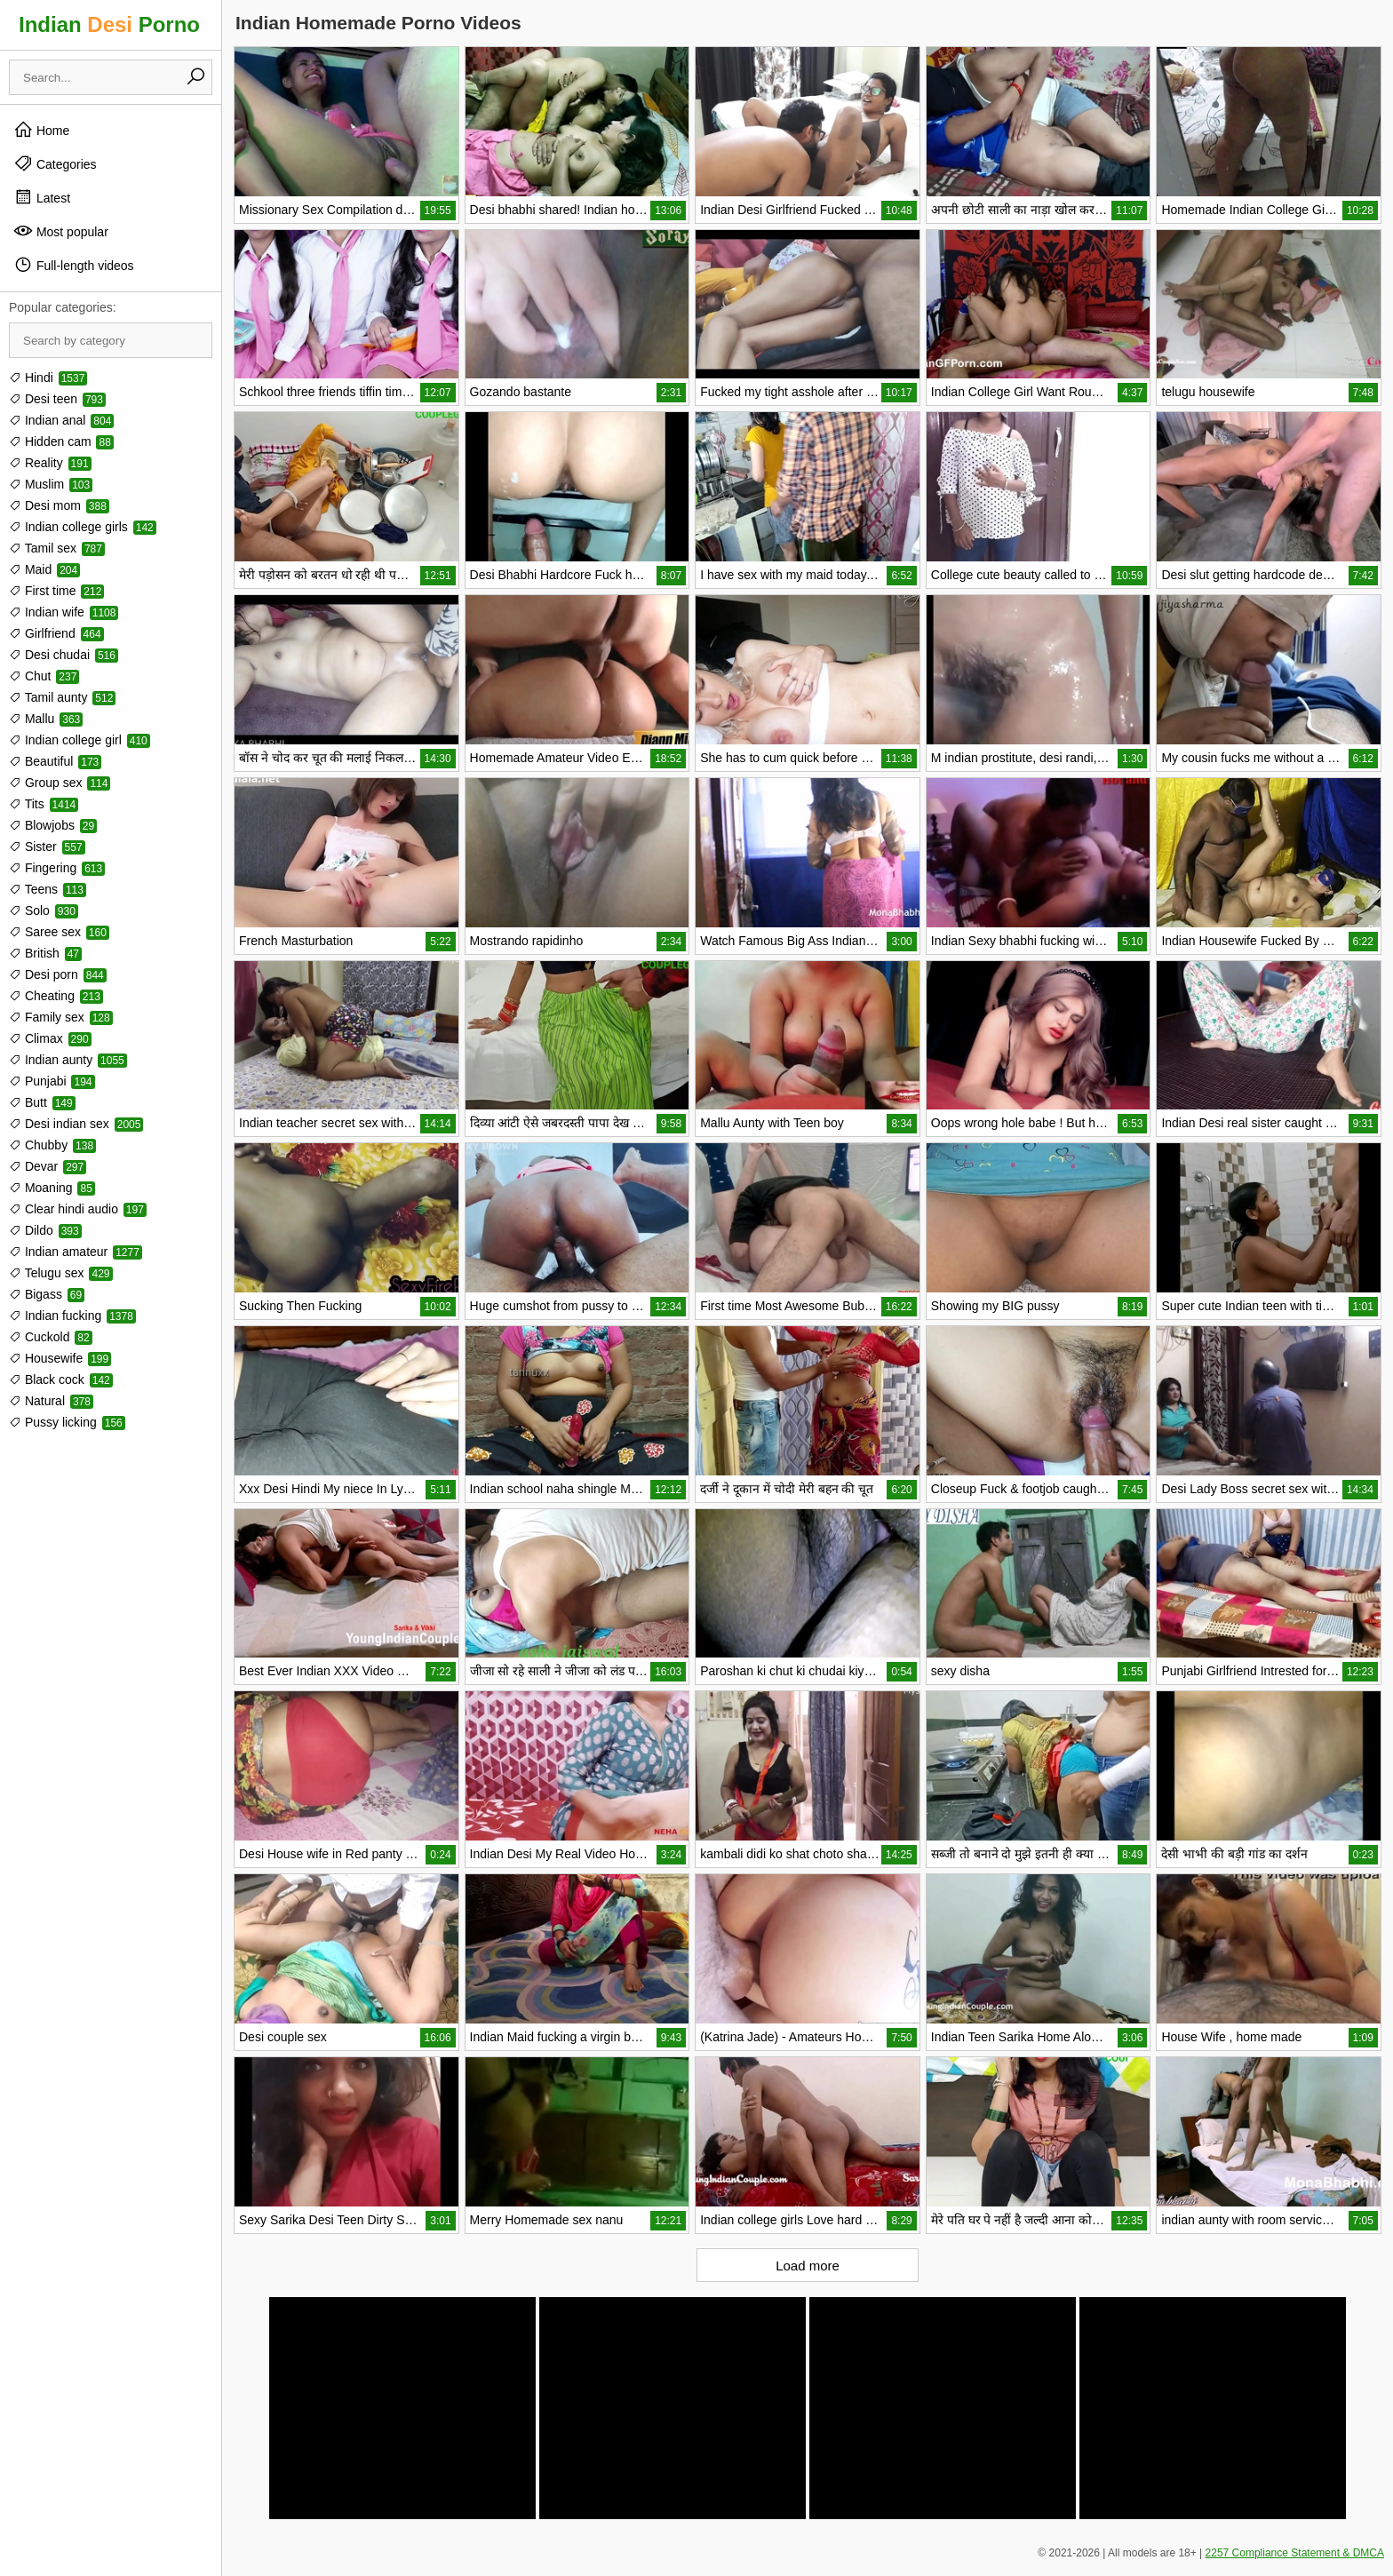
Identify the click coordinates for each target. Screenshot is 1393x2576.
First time (56, 591)
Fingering (57, 868)
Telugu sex (61, 1273)
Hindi (48, 377)
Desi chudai (63, 655)
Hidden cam (61, 441)
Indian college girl (79, 740)
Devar (47, 1166)
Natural (51, 1401)
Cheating (56, 996)
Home (41, 129)
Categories (55, 163)
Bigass (46, 1294)
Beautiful (55, 761)
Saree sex (59, 932)
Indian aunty (68, 1060)
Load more (808, 2265)
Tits (43, 804)
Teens (47, 889)
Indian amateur (75, 1251)
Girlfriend (56, 633)
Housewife (60, 1358)
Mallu (46, 719)
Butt (42, 1102)
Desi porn (58, 974)
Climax (50, 1038)
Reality (50, 463)
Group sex (59, 782)
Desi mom (59, 505)
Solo (43, 910)
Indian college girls (82, 527)
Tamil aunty (62, 697)
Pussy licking (67, 1422)
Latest (41, 197)
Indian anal (61, 420)
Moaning (52, 1188)
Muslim (50, 484)
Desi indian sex (76, 1124)
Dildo (45, 1230)
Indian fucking (72, 1315)
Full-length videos (73, 264)
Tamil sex (57, 548)
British (45, 953)
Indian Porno (109, 24)
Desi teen (57, 399)
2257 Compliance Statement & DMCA (1295, 2553)
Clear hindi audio (78, 1209)
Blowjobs (53, 825)
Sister (47, 846)
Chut (44, 676)
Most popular (60, 231)
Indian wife (63, 612)
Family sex (61, 1017)
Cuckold (50, 1337)
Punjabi (52, 1081)
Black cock (61, 1379)
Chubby (52, 1145)
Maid (44, 569)
